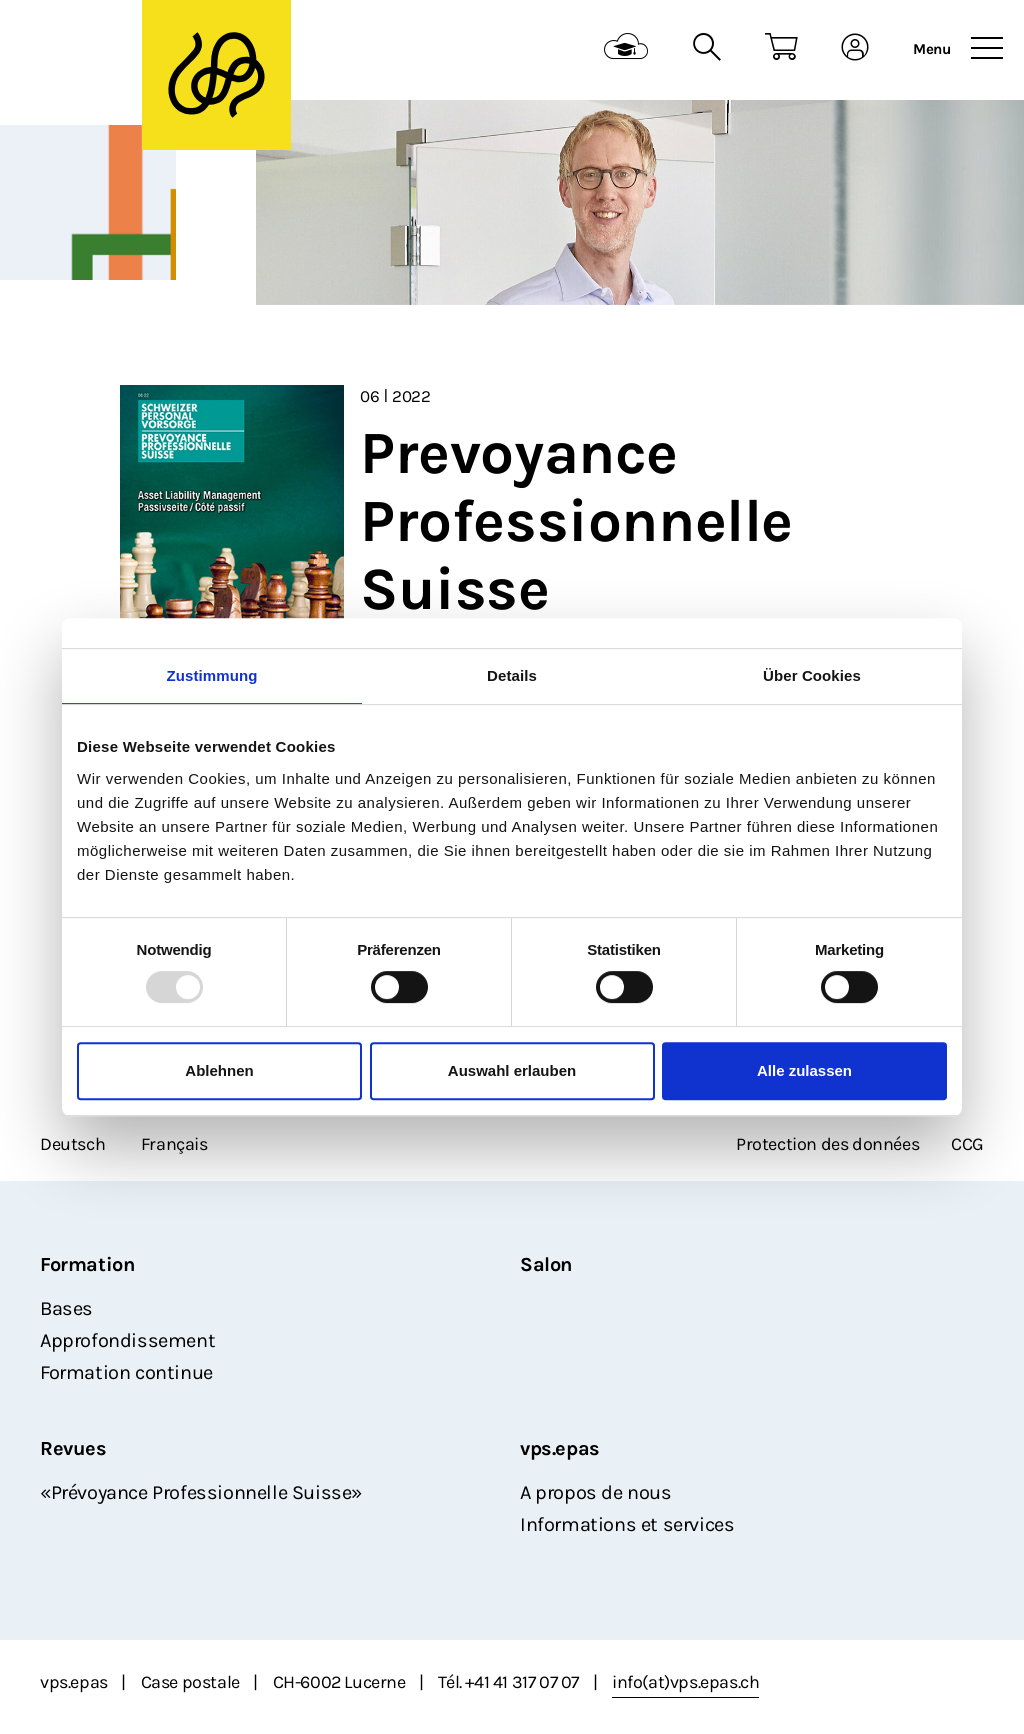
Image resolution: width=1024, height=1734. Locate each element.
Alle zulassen (804, 1070)
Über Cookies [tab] (812, 675)
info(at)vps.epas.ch (685, 1682)
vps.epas (560, 1448)
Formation (87, 1264)
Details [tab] (512, 675)
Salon (546, 1264)
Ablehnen (219, 1070)
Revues (73, 1448)
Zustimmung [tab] (212, 675)
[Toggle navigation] (987, 49)
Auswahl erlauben (512, 1070)
